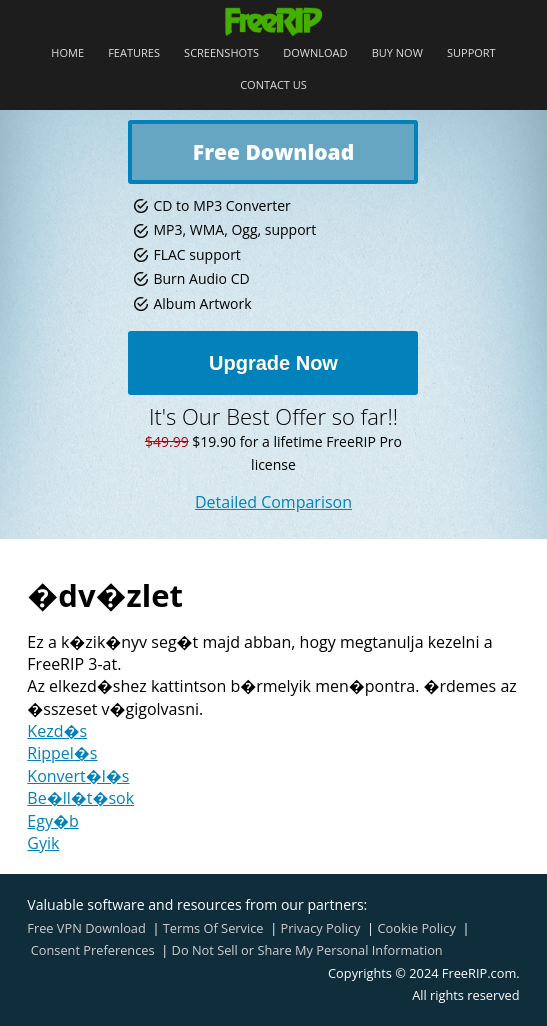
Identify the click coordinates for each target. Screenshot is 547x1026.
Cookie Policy (416, 928)
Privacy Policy (321, 928)
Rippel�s (62, 753)
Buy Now (397, 53)
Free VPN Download (86, 928)
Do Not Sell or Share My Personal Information (307, 950)
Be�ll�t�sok (80, 798)
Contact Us (273, 85)
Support (471, 53)
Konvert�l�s (78, 776)
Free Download (273, 152)
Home (67, 53)
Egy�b (52, 821)
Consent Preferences (93, 950)
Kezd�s (57, 731)
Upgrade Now (273, 363)
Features (134, 53)
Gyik (43, 843)
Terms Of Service (213, 928)
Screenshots (221, 53)
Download (315, 53)
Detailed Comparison (273, 502)
